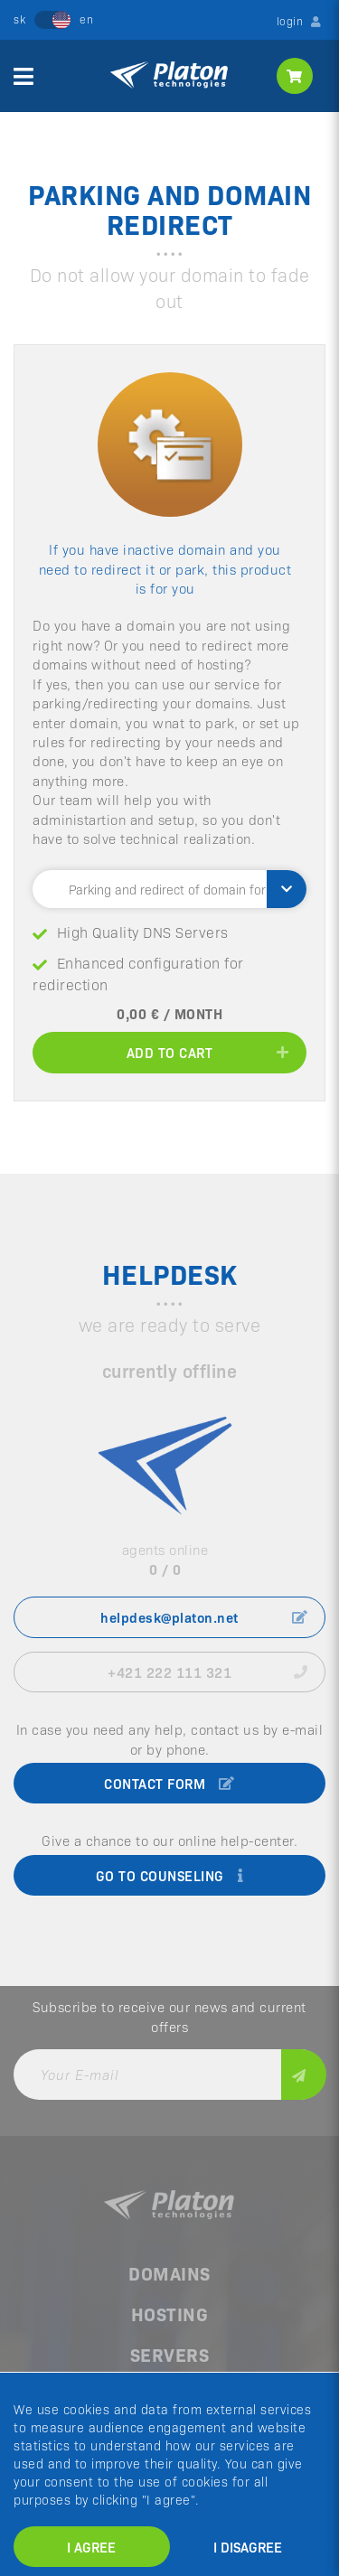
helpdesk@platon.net (203, 1616)
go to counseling (170, 1875)
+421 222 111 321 (207, 1672)
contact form (169, 1783)
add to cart (207, 1052)
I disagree (247, 2546)
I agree (91, 2546)
